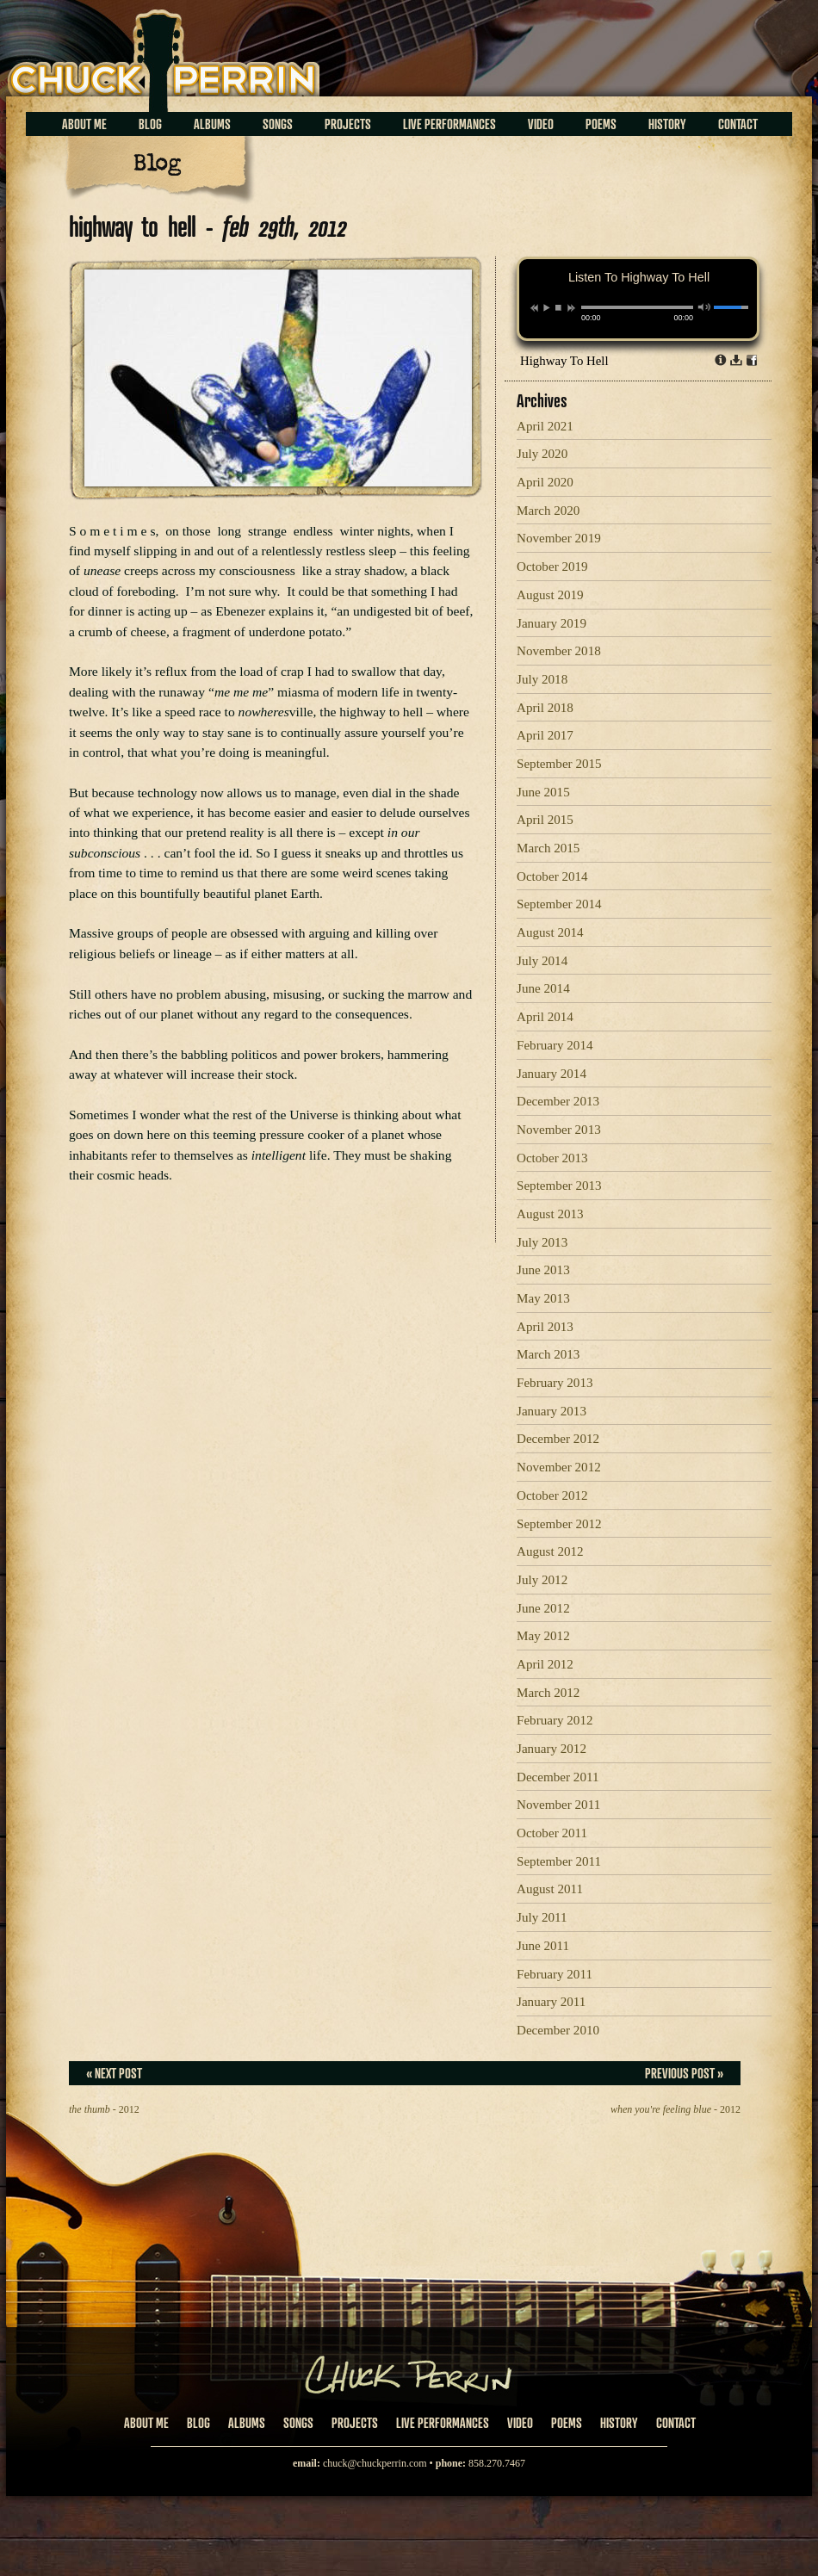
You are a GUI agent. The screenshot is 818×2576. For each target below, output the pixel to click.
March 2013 (548, 1354)
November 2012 (559, 1467)
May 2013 (543, 1298)
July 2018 (542, 679)
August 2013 (550, 1214)
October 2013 (552, 1158)
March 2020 (548, 510)
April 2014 (545, 1017)
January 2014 (551, 1074)
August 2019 (550, 595)
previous (534, 308)
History (667, 124)
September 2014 (559, 904)
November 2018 (559, 651)
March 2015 (548, 848)
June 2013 (543, 1270)
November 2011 (558, 1804)
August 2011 (550, 1889)
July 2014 (542, 961)
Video (541, 124)
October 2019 (552, 566)
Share (752, 360)
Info (721, 360)
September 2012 (559, 1524)
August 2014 (550, 932)
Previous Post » (684, 2073)
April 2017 (545, 735)
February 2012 (555, 1720)
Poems (601, 124)
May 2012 (543, 1636)
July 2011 (542, 1917)
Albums (212, 124)
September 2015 (559, 764)
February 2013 (555, 1383)
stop (558, 307)
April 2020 (545, 482)
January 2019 (551, 623)
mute (705, 307)
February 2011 (554, 1974)
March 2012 (548, 1693)
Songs (278, 124)
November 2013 (559, 1129)
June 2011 (543, 1946)
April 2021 (545, 426)
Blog (150, 124)
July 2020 (542, 454)
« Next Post (114, 2073)
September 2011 (559, 1861)
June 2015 (543, 792)
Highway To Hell (564, 361)
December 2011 (558, 1777)
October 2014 (552, 876)
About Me (84, 124)
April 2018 (545, 708)
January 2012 (551, 1749)
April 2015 (545, 820)
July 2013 (542, 1242)
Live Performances (449, 124)
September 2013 (559, 1185)
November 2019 (559, 538)
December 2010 (558, 2030)
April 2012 (545, 1664)
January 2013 (551, 1411)
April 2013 (545, 1327)
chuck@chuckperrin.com (375, 2463)
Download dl (736, 360)
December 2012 (558, 1439)
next (571, 308)
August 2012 (550, 1551)
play (546, 307)
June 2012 (543, 1608)
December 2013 (558, 1101)
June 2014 (543, 988)
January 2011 (551, 2002)
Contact (738, 124)
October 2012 (552, 1495)
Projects (348, 124)
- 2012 (104, 2109)
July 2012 (542, 1580)
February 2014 (555, 1045)
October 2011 (552, 1833)
